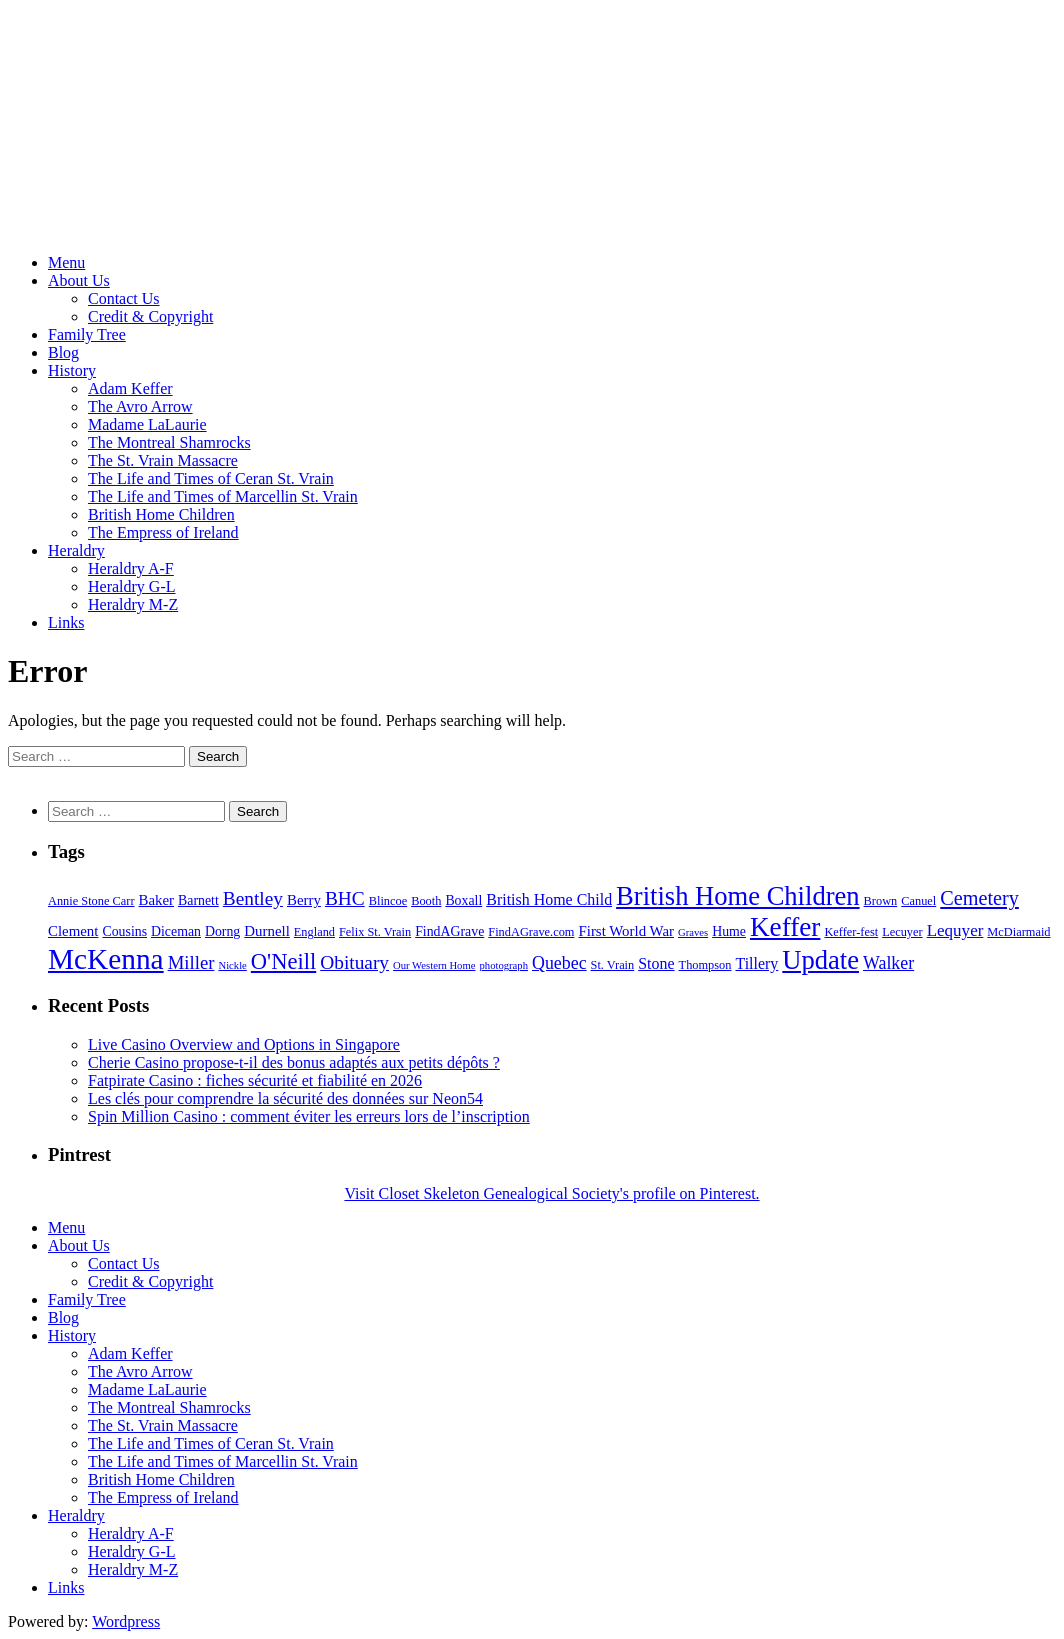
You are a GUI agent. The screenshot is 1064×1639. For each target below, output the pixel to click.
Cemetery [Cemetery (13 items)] (979, 898)
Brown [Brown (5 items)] (881, 901)
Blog (63, 352)
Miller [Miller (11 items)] (191, 962)
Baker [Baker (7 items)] (157, 900)
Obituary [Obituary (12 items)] (354, 962)
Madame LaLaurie (147, 424)
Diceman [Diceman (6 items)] (176, 931)
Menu (66, 262)
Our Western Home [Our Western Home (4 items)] (434, 965)
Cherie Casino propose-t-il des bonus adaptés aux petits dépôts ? (294, 1062)
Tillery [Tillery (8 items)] (756, 963)
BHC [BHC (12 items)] (345, 898)
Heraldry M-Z (133, 604)
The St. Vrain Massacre (163, 460)
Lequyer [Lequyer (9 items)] (955, 930)
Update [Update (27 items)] (820, 960)
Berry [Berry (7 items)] (304, 900)
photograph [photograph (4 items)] (503, 965)
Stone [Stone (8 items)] (656, 963)
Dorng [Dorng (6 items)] (222, 931)
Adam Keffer (130, 388)
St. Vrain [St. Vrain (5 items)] (613, 965)
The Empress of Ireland (163, 532)
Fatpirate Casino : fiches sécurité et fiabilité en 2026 (255, 1080)
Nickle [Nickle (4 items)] (232, 965)
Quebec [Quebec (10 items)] (559, 963)
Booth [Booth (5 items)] (426, 901)
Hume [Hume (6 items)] (729, 931)
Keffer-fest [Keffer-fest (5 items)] (851, 932)
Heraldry (76, 550)
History (72, 370)
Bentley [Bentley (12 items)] (253, 898)
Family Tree (87, 334)
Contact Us (124, 298)
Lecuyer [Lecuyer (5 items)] (902, 932)
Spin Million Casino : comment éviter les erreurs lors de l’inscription (309, 1116)
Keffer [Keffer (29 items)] (785, 927)
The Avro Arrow (140, 406)
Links (66, 622)
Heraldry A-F (131, 568)
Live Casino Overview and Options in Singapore (244, 1044)
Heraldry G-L (132, 586)
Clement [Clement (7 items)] (73, 931)
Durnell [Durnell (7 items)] (267, 931)
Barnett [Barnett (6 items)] (198, 900)
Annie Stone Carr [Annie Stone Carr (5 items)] (91, 901)
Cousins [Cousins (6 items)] (124, 931)
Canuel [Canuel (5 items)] (918, 901)
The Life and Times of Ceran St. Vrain (211, 478)
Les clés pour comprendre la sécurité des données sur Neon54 (285, 1098)
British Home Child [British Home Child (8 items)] (549, 899)
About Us (79, 280)
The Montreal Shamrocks (169, 442)
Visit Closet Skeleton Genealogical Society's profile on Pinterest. (551, 1193)
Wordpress (126, 1621)
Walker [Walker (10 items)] (888, 963)
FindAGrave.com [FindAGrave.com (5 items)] (531, 932)
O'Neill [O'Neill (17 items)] (283, 961)
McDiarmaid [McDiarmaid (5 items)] (1018, 932)
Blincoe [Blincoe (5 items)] (388, 901)
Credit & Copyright (150, 316)
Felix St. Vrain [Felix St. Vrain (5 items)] (375, 932)
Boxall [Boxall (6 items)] (463, 900)
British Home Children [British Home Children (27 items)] (737, 896)
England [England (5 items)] (314, 932)
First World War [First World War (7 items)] (626, 931)
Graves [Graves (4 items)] (693, 932)
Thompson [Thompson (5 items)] (705, 965)
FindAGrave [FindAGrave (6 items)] (449, 931)
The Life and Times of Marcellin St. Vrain (223, 496)
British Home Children (161, 514)
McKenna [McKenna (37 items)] (106, 959)
